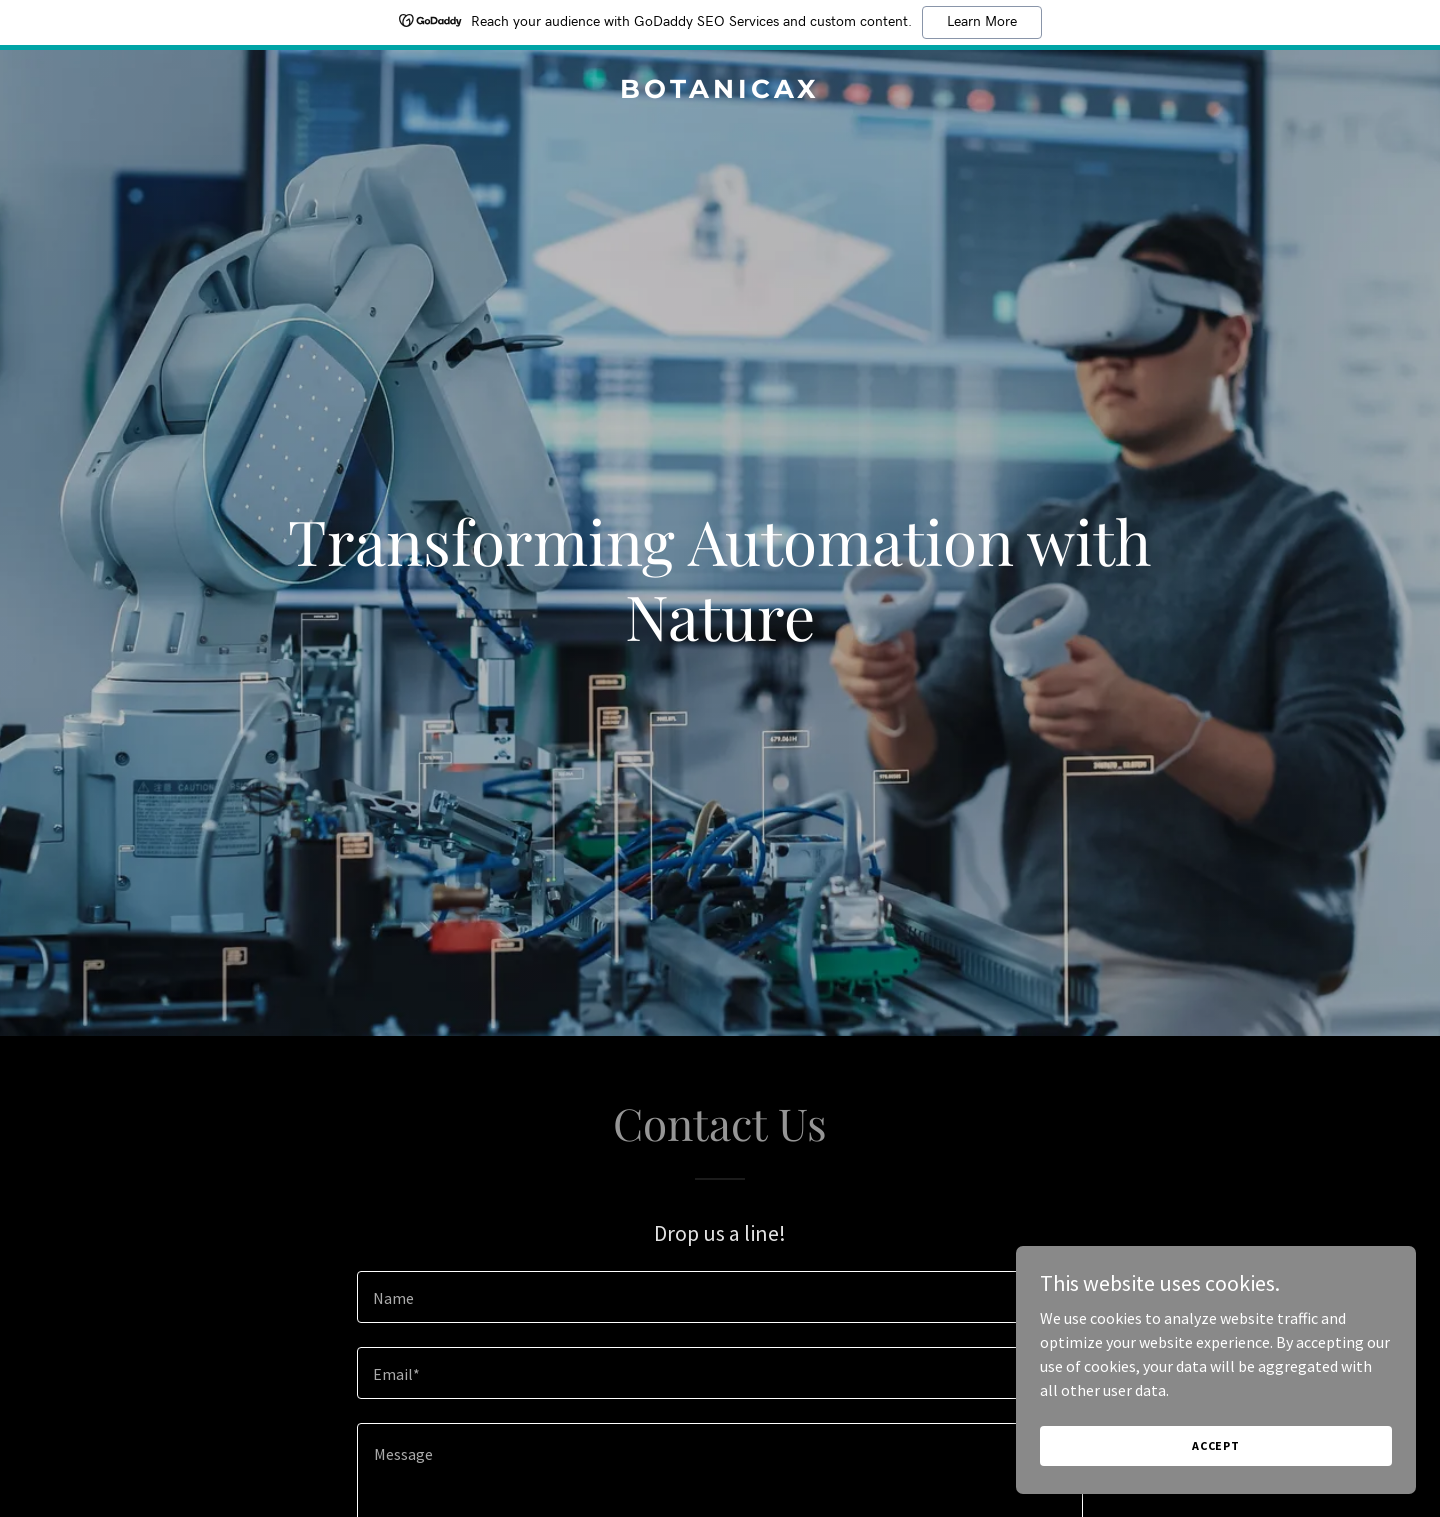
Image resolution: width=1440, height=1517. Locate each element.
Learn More (982, 22)
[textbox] (719, 1297)
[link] (719, 92)
